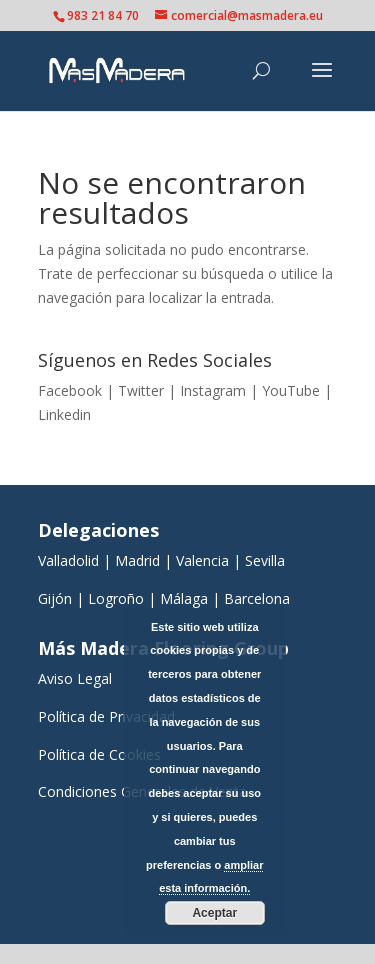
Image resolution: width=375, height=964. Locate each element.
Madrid (137, 560)
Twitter (141, 390)
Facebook (70, 390)
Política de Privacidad (106, 716)
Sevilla (265, 560)
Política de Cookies (99, 754)
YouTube (291, 390)
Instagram (213, 390)
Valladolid (68, 560)
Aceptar (214, 913)
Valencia (202, 560)
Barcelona (259, 598)
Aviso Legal (75, 678)
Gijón (55, 598)
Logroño (116, 598)
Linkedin (64, 414)
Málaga (184, 598)
